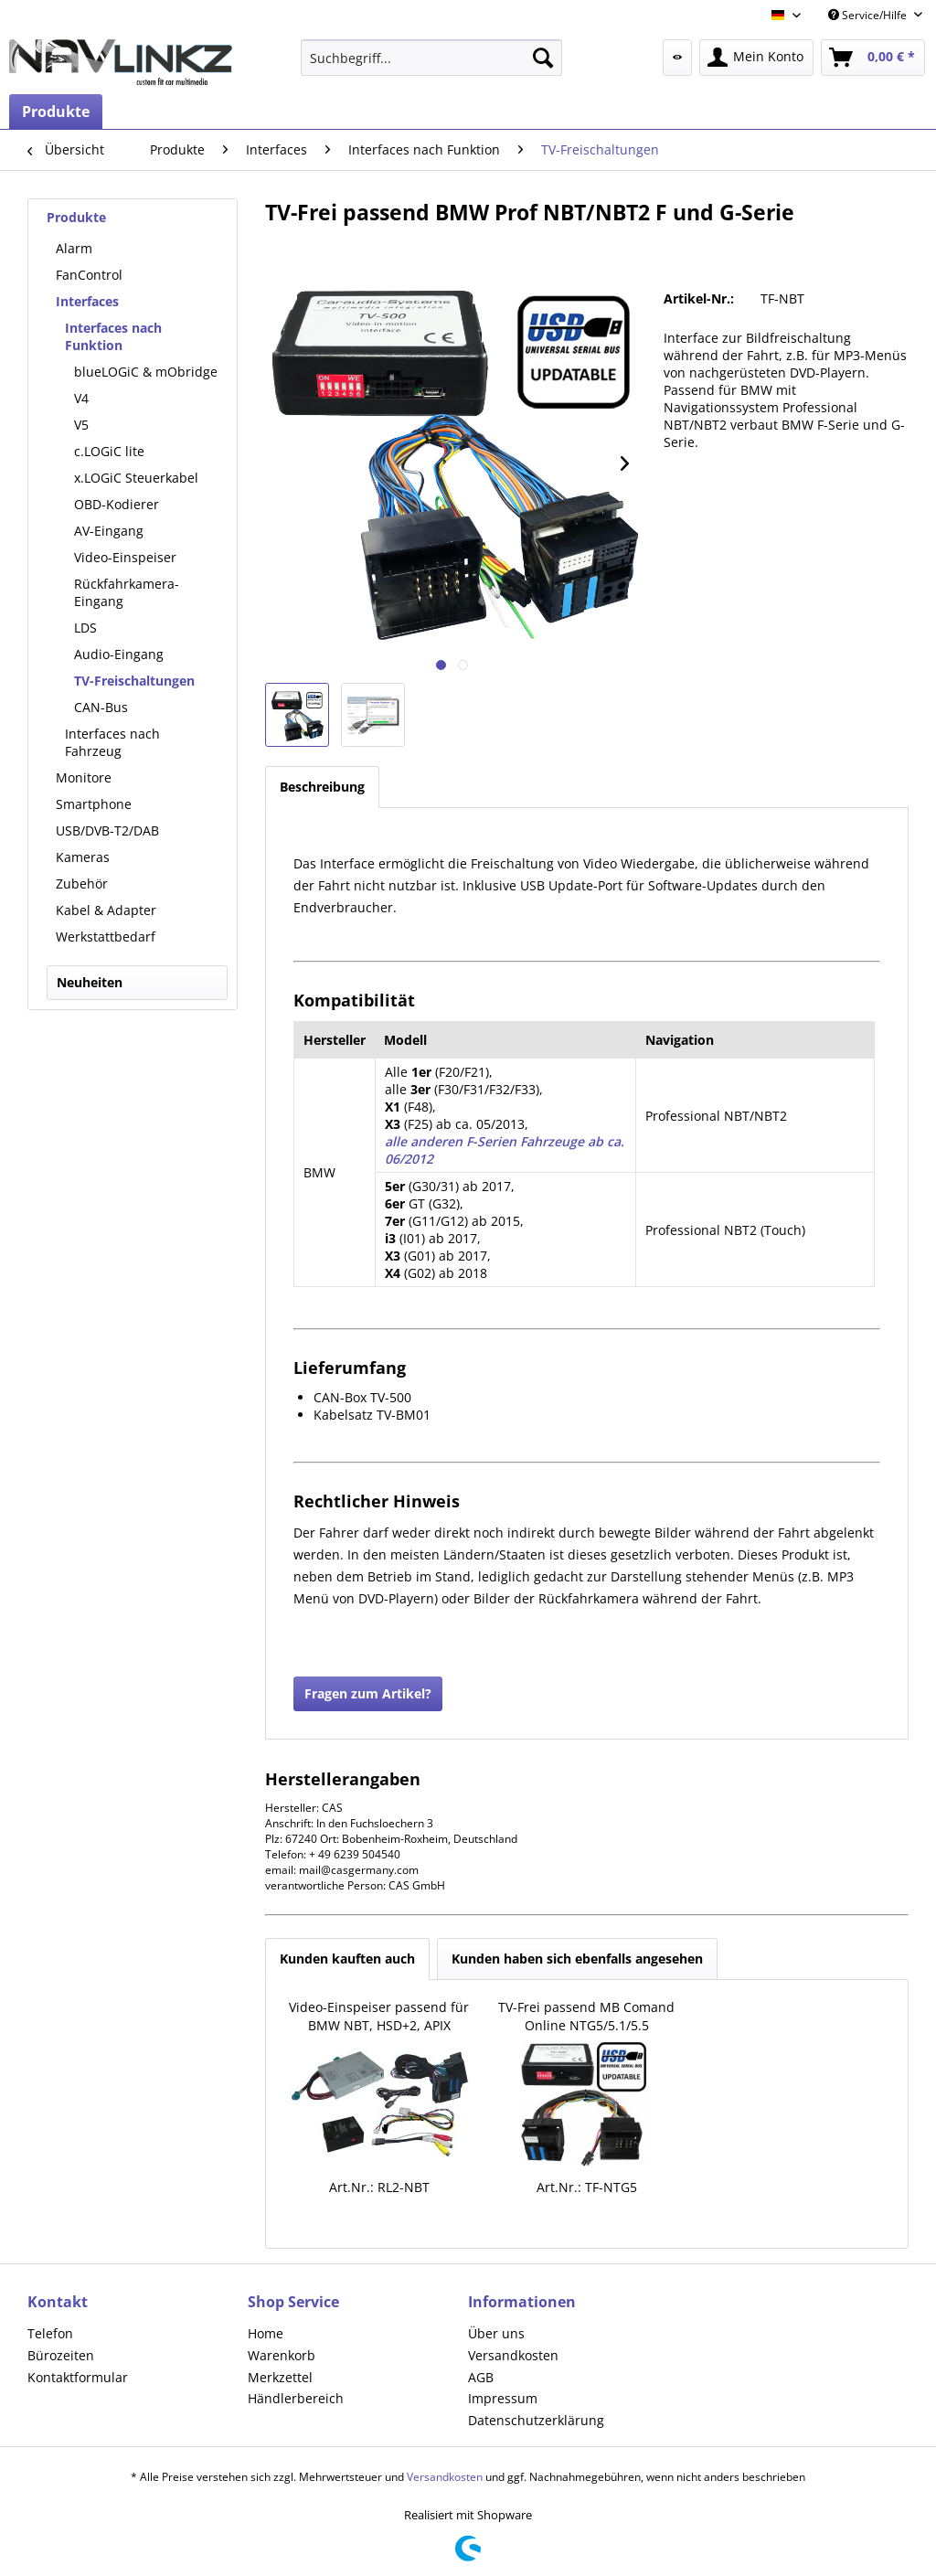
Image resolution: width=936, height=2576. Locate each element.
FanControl (89, 274)
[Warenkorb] (873, 57)
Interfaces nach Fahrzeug (112, 742)
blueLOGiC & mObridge (146, 371)
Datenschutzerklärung (536, 2420)
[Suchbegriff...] (432, 57)
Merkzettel (280, 2377)
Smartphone (94, 804)
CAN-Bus (101, 707)
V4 (81, 398)
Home (265, 2333)
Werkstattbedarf (105, 936)
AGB (481, 2377)
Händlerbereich (296, 2398)
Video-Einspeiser (125, 557)
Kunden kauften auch (347, 1958)
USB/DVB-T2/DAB (107, 830)
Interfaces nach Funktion (113, 336)
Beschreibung (322, 786)
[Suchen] (543, 57)
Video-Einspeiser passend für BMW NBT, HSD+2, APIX (379, 2016)
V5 (81, 424)
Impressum (502, 2398)
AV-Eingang (109, 530)
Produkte (76, 217)
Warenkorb (281, 2355)
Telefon (50, 2333)
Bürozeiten (60, 2355)
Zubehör (82, 883)
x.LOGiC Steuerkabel (136, 477)
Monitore (84, 777)
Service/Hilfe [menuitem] (868, 15)
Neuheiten (89, 982)
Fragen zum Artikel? (367, 1693)
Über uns (496, 2333)
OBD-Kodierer (116, 504)
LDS (85, 627)
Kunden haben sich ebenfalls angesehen (577, 1958)
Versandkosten (513, 2355)
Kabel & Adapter (106, 910)
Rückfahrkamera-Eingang (126, 592)
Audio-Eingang (119, 654)
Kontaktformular (77, 2377)
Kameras (83, 857)
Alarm (74, 248)
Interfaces (87, 301)
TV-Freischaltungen (134, 680)
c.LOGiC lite (109, 451)
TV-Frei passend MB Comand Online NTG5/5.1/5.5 (586, 2016)
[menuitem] (432, 57)
